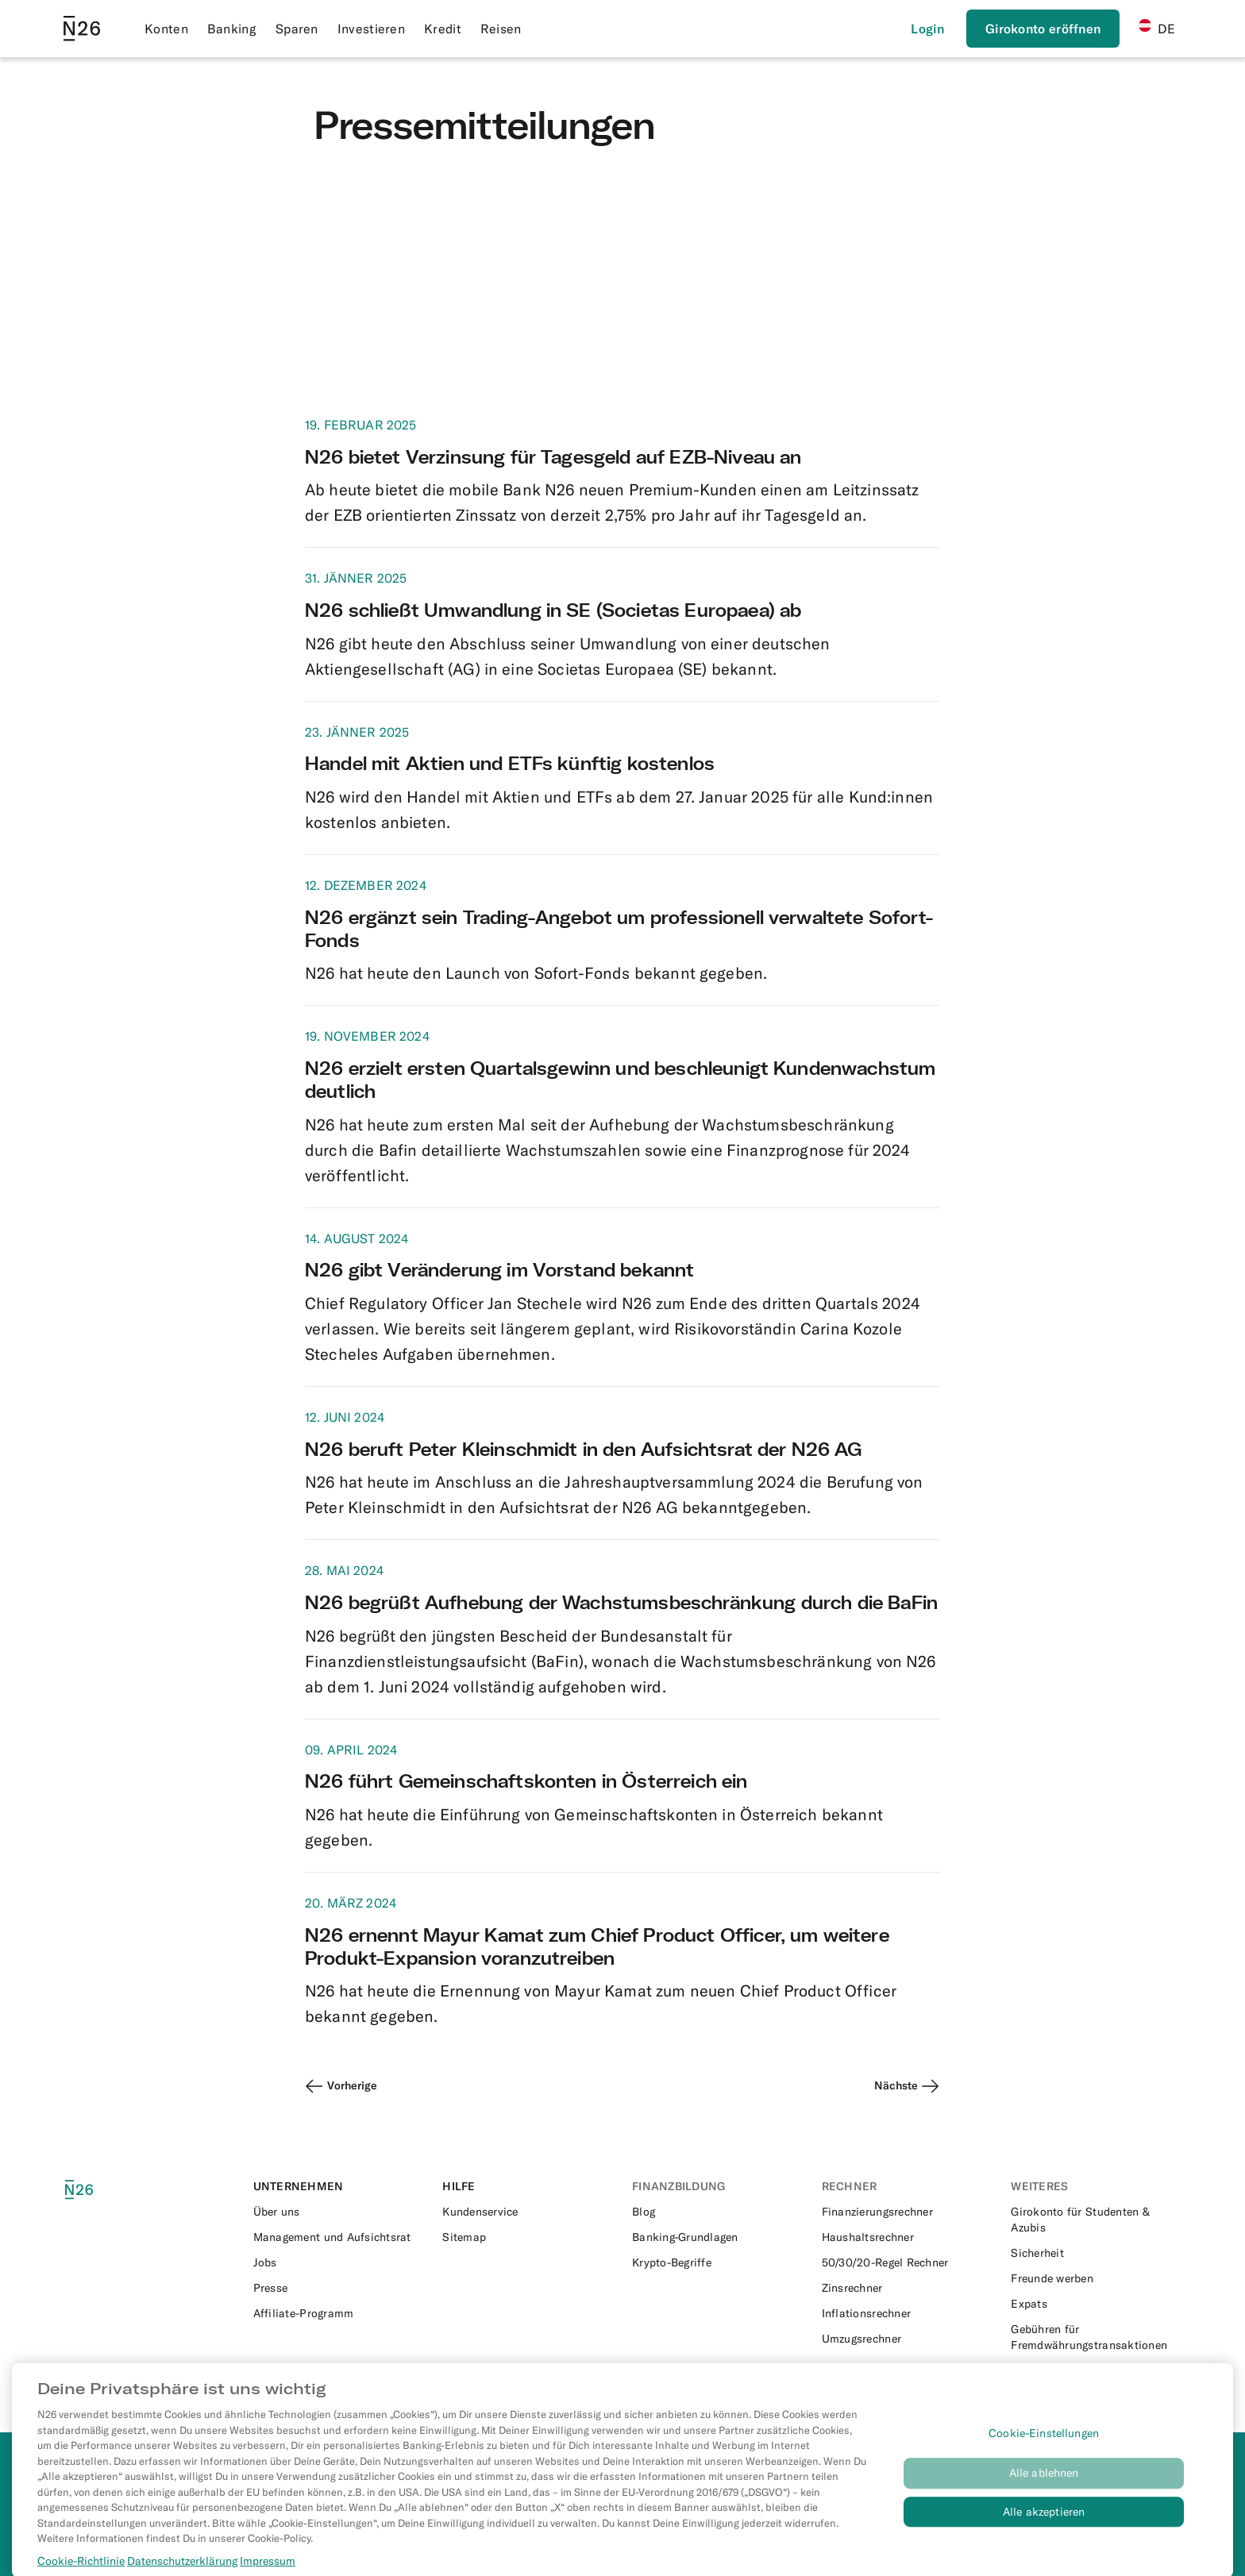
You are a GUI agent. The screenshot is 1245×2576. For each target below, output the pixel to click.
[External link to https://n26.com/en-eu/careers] (338, 2262)
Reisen (501, 29)
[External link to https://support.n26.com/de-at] (527, 2212)
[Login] (927, 29)
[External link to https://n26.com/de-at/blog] (717, 2212)
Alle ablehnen (1044, 2487)
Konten (166, 29)
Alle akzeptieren (1044, 2526)
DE (1157, 28)
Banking (231, 29)
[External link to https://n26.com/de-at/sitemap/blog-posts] (527, 2237)
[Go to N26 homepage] (82, 28)
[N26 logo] (101, 2189)
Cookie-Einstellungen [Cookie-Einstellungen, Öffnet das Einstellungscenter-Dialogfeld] (1044, 2447)
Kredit (442, 29)
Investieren (371, 29)
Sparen (297, 29)
